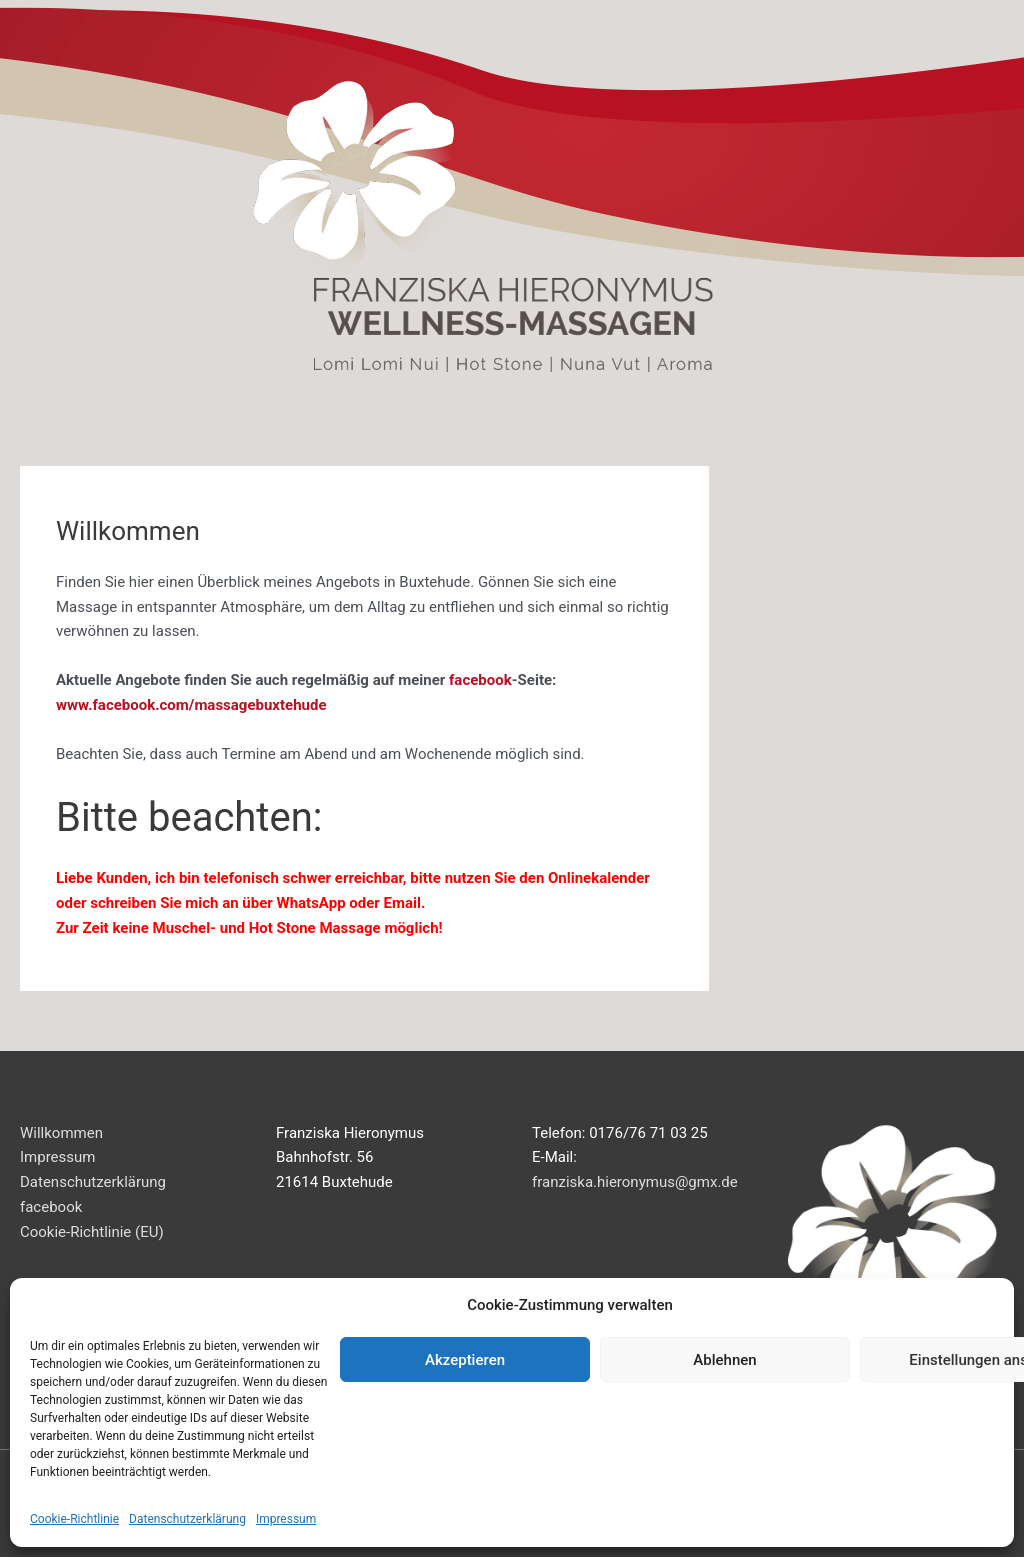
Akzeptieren (465, 1360)
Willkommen (61, 1133)
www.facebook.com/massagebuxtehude (191, 705)
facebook (480, 680)
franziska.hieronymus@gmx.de (635, 1182)
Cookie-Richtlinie (74, 1519)
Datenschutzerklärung (187, 1519)
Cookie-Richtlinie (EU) (92, 1232)
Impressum (286, 1519)
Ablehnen (724, 1360)
